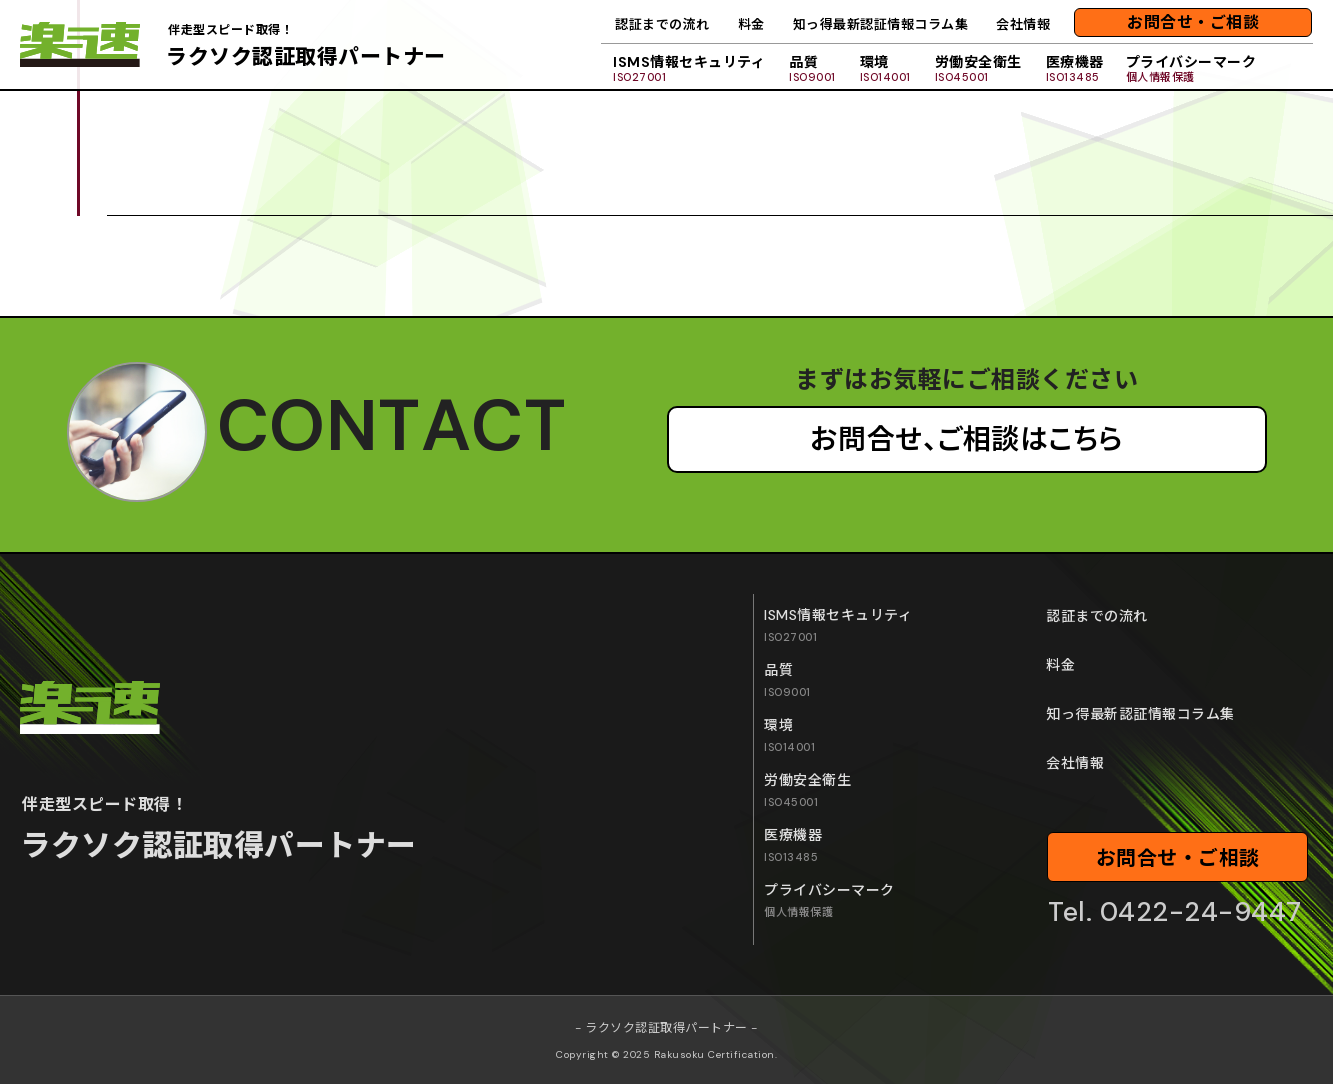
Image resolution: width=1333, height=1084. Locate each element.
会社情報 (1023, 24)
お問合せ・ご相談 (1193, 22)
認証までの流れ (662, 24)
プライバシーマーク (1191, 68)
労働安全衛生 (978, 68)
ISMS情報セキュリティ (689, 68)
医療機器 (1075, 68)
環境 (885, 68)
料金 (751, 24)
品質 (812, 68)
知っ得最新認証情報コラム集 (881, 24)
